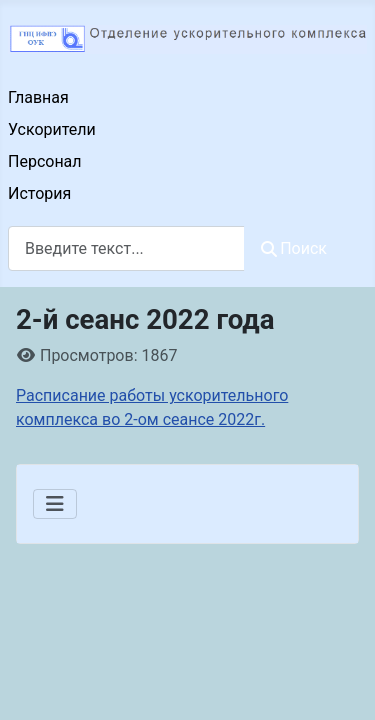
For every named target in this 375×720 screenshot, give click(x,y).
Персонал (45, 161)
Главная (38, 97)
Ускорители (52, 129)
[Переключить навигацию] (55, 504)
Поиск (294, 248)
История (39, 193)
